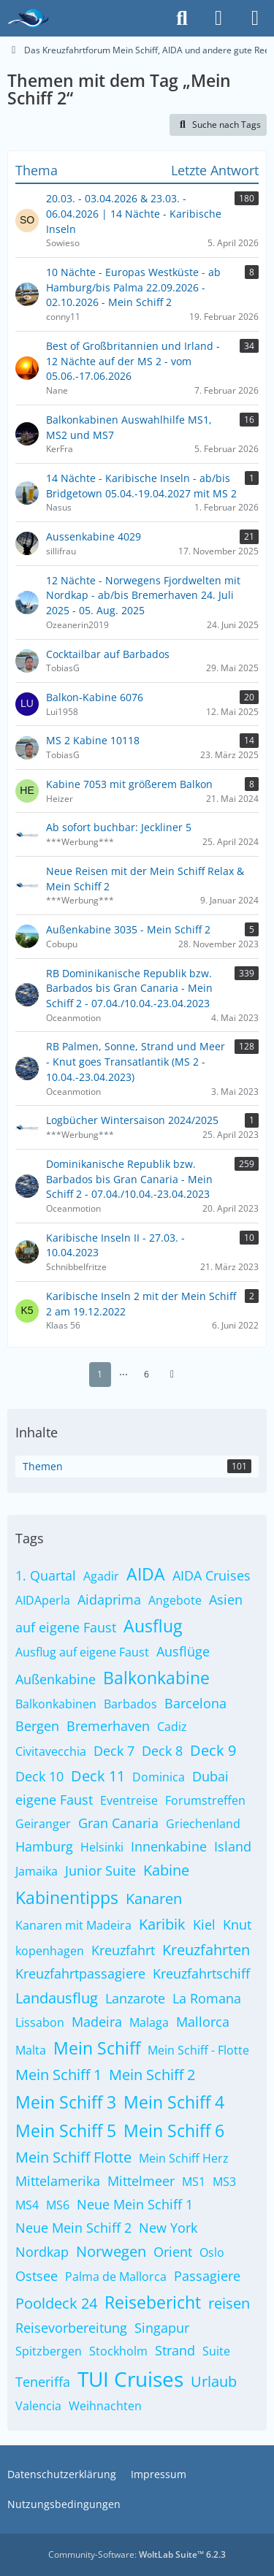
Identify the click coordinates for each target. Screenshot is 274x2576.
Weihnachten (105, 2406)
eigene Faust (54, 1799)
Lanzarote (135, 1998)
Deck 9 (213, 1750)
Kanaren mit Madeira (73, 1925)
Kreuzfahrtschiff (201, 1973)
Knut (237, 1924)
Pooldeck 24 (56, 2303)
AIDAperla (42, 1600)
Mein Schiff (96, 2048)
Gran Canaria (118, 1823)
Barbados (130, 1704)
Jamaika (36, 1871)
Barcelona (195, 1703)
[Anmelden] (218, 18)
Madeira (97, 2021)
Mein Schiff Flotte (73, 2157)
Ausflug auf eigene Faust (82, 1652)
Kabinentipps (66, 1897)
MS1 (193, 2182)
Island (232, 1846)
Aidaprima (109, 1599)
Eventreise (129, 1800)
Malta (30, 2050)
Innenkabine (169, 1846)
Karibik (162, 1924)
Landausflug (56, 1998)
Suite (216, 2351)
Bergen (37, 1726)
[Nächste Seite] (172, 1374)
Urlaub (214, 2381)
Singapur (161, 2327)
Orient (172, 2251)
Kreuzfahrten (206, 1950)
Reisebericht (152, 2302)
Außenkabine (55, 1679)
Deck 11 (98, 1776)
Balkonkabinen (55, 1704)
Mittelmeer (141, 2181)
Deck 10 (39, 1776)
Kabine (166, 1870)
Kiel (204, 1924)
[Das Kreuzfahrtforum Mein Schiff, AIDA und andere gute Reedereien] (28, 18)
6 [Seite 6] (146, 1374)
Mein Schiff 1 (58, 2074)
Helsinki (101, 1847)
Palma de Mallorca (116, 2277)
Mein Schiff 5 (65, 2130)
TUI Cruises (130, 2379)
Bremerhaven (108, 1726)
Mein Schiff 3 (65, 2102)
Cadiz (172, 1727)
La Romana (206, 1998)
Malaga (149, 2022)
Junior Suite (100, 1870)
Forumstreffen (205, 1800)
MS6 (57, 2205)
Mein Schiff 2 (152, 2074)
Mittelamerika (57, 2181)
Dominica (158, 1777)
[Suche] (182, 18)
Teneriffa (42, 2381)
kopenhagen (49, 1951)
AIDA (145, 1574)
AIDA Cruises (211, 1575)
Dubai (210, 1776)
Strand (175, 2350)
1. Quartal (45, 1575)
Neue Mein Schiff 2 (73, 2227)
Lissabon (39, 2022)
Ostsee (36, 2276)
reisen (229, 2303)
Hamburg (44, 1846)
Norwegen (111, 2251)
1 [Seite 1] (99, 1374)
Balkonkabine (156, 1677)
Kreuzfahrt (123, 1950)
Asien (226, 1599)
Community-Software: (137, 2554)
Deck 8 (162, 1750)
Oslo (211, 2252)
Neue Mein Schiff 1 (135, 2204)
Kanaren (154, 1898)
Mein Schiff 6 (173, 2130)
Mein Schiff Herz (184, 2158)
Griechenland (203, 1824)
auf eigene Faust (65, 1627)
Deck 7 (114, 1750)
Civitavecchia (50, 1751)
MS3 (224, 2182)
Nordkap (42, 2251)
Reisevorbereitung (71, 2327)
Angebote (175, 1600)
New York (168, 2227)
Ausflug (152, 1625)
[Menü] (255, 18)
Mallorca (202, 2021)
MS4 (27, 2205)
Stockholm (118, 2351)
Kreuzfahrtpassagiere (80, 1973)
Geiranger (43, 1824)
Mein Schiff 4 (173, 2102)
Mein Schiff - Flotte (198, 2050)
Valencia (38, 2406)
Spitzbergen (48, 2351)
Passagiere (207, 2276)
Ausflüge (183, 1651)
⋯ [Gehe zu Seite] (123, 1374)
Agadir (101, 1576)
